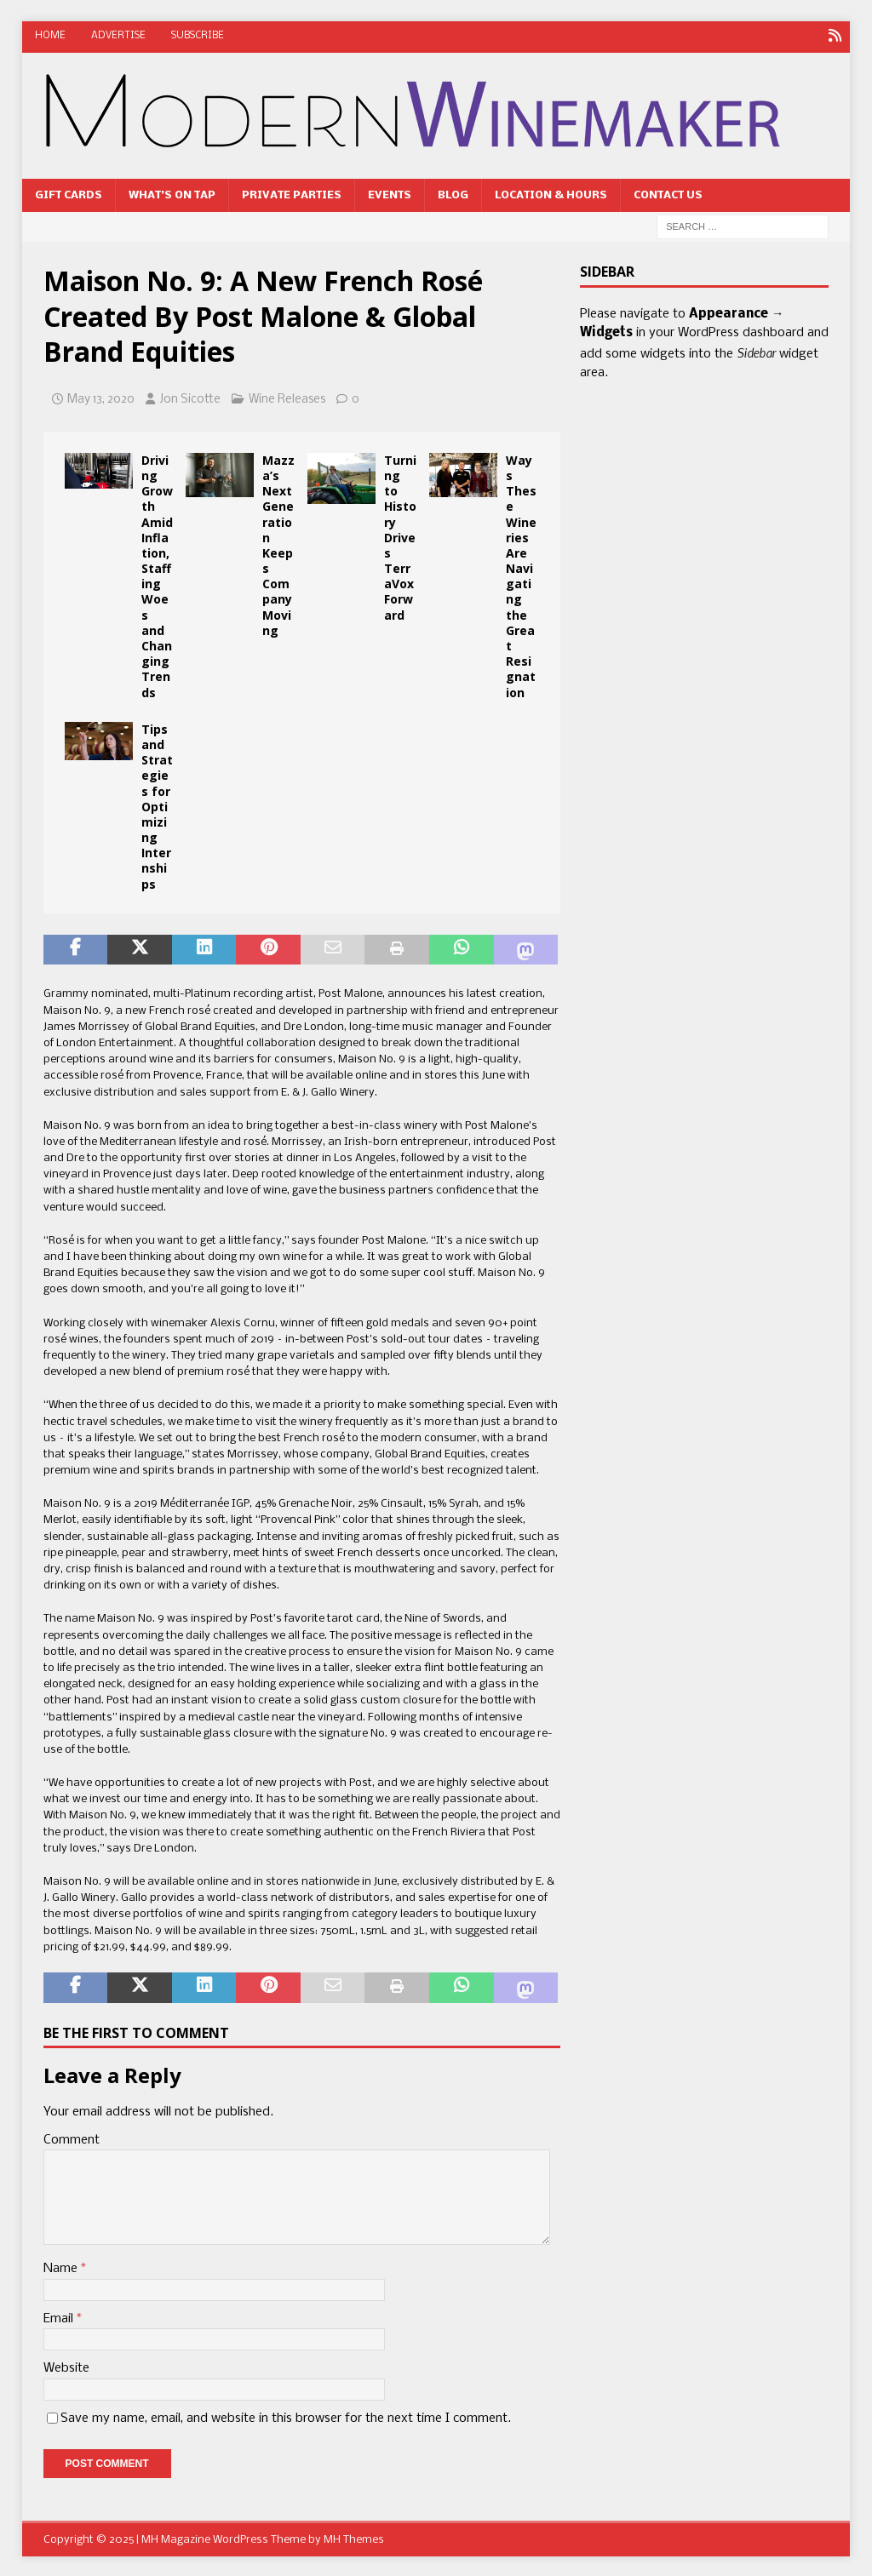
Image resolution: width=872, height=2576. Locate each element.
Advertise (118, 36)
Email (60, 2317)
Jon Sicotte (190, 398)
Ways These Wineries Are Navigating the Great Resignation (521, 574)
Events (389, 193)
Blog (453, 193)
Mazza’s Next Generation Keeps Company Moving (278, 543)
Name (62, 2267)
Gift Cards (68, 193)
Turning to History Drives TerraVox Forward (400, 535)
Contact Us (668, 193)
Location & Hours (551, 193)
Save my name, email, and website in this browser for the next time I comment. (285, 2417)
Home (50, 36)
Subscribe (197, 36)
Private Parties (291, 193)
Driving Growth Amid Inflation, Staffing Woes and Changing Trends (157, 574)
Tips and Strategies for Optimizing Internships (157, 804)
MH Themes (354, 2538)
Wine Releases (287, 398)
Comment (71, 2138)
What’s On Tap (172, 193)
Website (66, 2366)
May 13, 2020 (101, 398)
